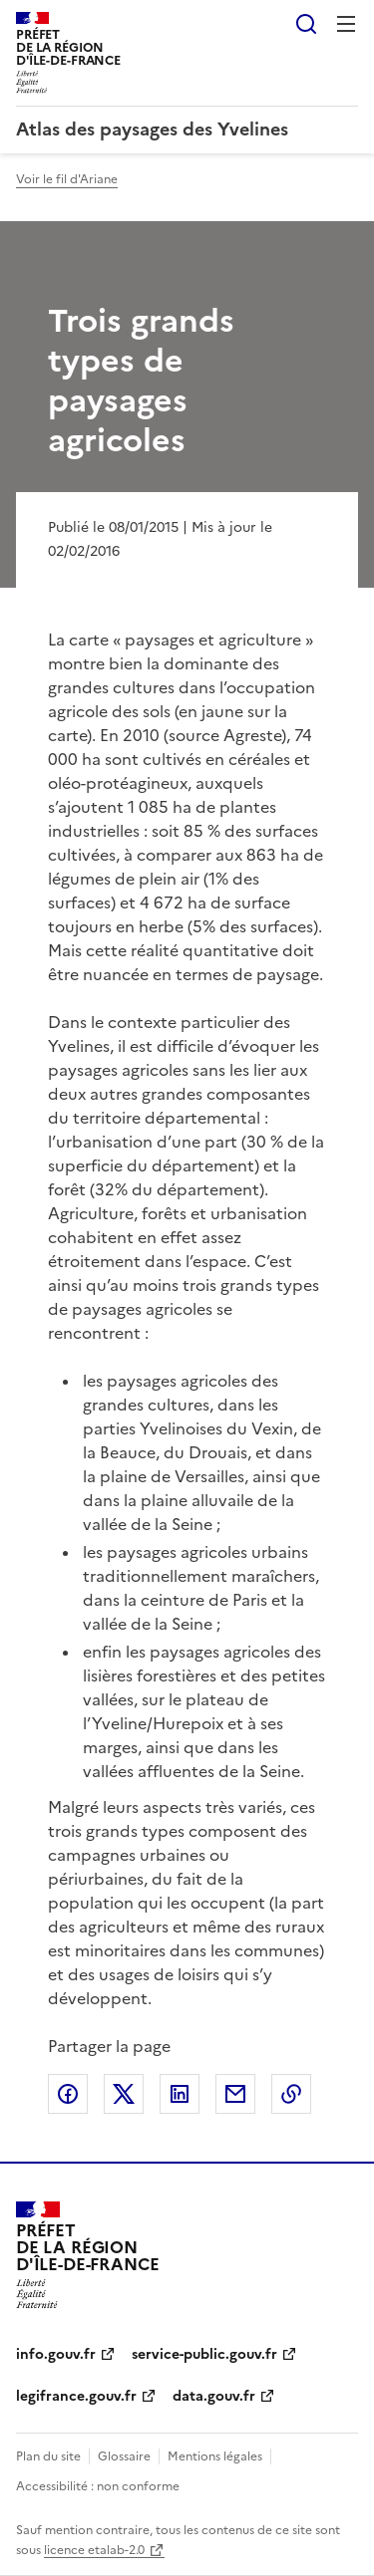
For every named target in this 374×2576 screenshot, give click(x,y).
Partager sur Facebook (68, 2094)
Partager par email (235, 2094)
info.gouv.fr (56, 2354)
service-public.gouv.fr (204, 2354)
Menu (346, 24)
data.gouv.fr (214, 2396)
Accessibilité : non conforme (98, 2486)
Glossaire (124, 2456)
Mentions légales (215, 2456)
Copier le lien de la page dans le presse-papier (291, 2094)
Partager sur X (124, 2094)
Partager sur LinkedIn (179, 2094)
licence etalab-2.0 (94, 2550)
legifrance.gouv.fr (76, 2396)
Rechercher (306, 24)
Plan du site (48, 2456)
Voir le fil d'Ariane (67, 179)
